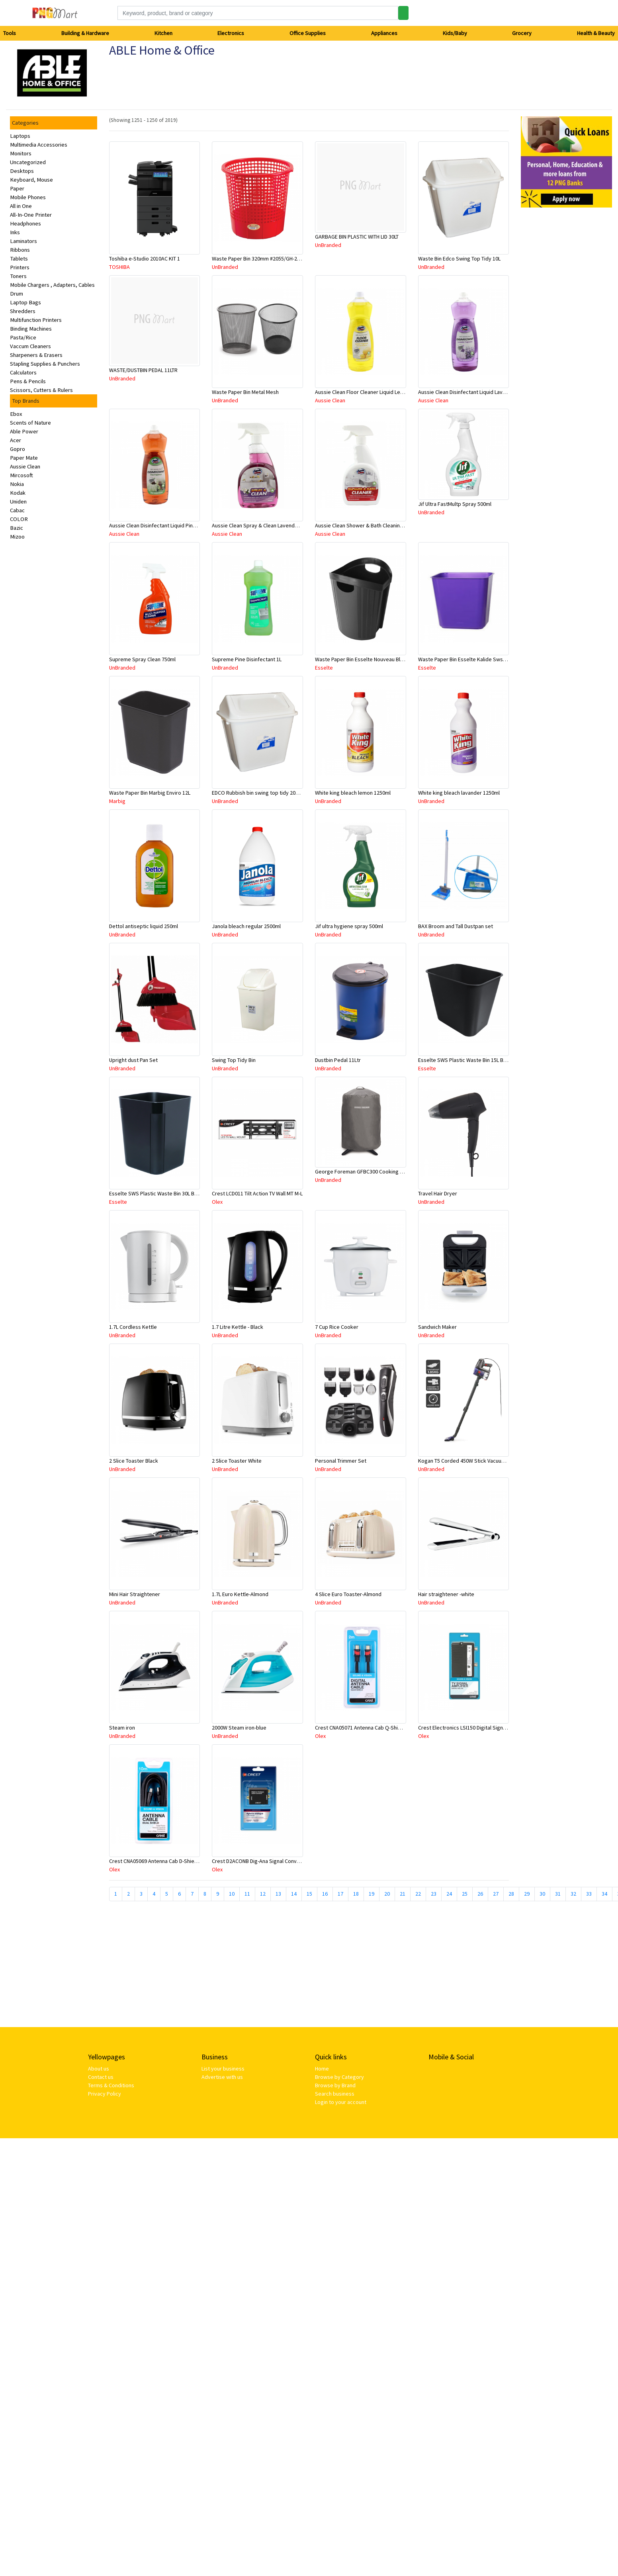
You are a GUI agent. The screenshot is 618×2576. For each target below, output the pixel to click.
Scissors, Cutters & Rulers (41, 390)
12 (263, 1893)
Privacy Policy (104, 2093)
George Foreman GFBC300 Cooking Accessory (370, 1171)
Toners (18, 276)
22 (418, 1893)
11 (247, 1893)
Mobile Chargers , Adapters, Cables (52, 284)
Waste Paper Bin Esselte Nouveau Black (362, 659)
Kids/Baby (455, 33)
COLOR (19, 519)
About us (98, 2068)
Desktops (22, 170)
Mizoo (17, 536)
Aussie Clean (25, 466)
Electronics (230, 33)
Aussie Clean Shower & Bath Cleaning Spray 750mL (374, 525)
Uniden (18, 501)
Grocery (522, 33)
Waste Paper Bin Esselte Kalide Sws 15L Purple (473, 659)
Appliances (384, 33)
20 (387, 1893)
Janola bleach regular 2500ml (246, 926)
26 (480, 1893)
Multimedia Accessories (38, 144)
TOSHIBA (119, 266)
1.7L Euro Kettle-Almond (240, 1594)
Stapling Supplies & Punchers (45, 363)
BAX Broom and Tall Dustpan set (455, 926)
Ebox (16, 413)
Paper (17, 188)
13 (278, 1893)
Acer (15, 440)
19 (371, 1893)
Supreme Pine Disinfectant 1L (247, 659)
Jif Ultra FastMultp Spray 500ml (454, 503)
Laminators (23, 241)
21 (402, 1893)
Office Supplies (307, 33)
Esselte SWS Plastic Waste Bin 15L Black (465, 1060)
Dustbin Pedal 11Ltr (338, 1060)
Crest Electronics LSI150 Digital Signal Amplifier (474, 1727)
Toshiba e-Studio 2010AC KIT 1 (144, 258)
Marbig (117, 801)
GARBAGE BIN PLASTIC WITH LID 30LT (357, 236)
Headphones (25, 223)
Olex (217, 1201)
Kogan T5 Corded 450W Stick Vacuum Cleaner (471, 1460)
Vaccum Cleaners (30, 346)
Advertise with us (222, 2076)
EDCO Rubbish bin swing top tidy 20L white (262, 792)
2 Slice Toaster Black (133, 1460)
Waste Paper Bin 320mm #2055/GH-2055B (260, 258)
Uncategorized (28, 162)
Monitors (20, 153)
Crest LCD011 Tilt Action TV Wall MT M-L (257, 1193)
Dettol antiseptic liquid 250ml (143, 926)
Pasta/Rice (23, 337)
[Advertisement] (225, 1967)
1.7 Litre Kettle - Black (237, 1326)
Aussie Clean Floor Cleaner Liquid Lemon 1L (366, 392)
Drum (16, 293)
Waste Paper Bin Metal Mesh (245, 392)
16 (325, 1893)
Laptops (20, 135)
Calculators (23, 372)
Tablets (19, 258)
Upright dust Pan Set (133, 1060)
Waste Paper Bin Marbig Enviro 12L (149, 792)
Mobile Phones (28, 197)
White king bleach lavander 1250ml (459, 792)
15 (309, 1893)
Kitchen (163, 33)
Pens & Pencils (28, 381)
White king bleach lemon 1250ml (353, 792)
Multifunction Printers (36, 319)
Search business (334, 2093)
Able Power (24, 431)
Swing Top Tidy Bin (234, 1060)
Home (322, 2068)
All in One (21, 206)
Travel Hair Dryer (437, 1193)
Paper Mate (24, 457)
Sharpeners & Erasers (36, 354)
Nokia (17, 484)
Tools (9, 33)
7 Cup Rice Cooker (336, 1326)
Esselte (324, 667)
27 (496, 1893)
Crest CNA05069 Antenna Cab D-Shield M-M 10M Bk (168, 1861)
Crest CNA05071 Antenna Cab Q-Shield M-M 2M (369, 1727)
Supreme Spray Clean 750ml (142, 659)
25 (464, 1893)
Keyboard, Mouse (31, 179)
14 (294, 1893)
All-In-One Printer (31, 214)
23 (433, 1893)
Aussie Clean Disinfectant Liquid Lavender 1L (470, 392)
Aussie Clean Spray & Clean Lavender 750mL (264, 525)
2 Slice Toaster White (237, 1460)
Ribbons (20, 249)
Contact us (100, 2076)
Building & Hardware (85, 33)
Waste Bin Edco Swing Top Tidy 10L (459, 258)
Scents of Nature (30, 422)
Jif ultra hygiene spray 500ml (349, 926)
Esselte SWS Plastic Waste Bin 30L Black (156, 1193)
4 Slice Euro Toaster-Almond (348, 1594)
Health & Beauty (596, 33)
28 (511, 1893)
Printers (19, 267)
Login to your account (340, 2102)
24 (449, 1893)
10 (232, 1893)
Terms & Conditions (111, 2085)
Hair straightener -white (446, 1594)
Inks (15, 232)
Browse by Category (339, 2076)
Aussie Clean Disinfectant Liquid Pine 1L (155, 525)
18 (356, 1893)
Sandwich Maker (437, 1326)
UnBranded (225, 266)
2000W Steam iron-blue (239, 1727)
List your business (222, 2068)
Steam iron (122, 1727)
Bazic (16, 527)
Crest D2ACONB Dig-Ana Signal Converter (260, 1861)
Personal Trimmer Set (340, 1460)
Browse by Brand (335, 2085)
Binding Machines (31, 328)
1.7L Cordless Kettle (133, 1326)
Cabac (17, 510)
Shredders (22, 311)
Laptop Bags (25, 302)
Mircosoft (21, 475)
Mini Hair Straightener (134, 1594)
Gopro (17, 449)
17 (340, 1893)
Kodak (17, 492)
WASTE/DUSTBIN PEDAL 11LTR (143, 370)
